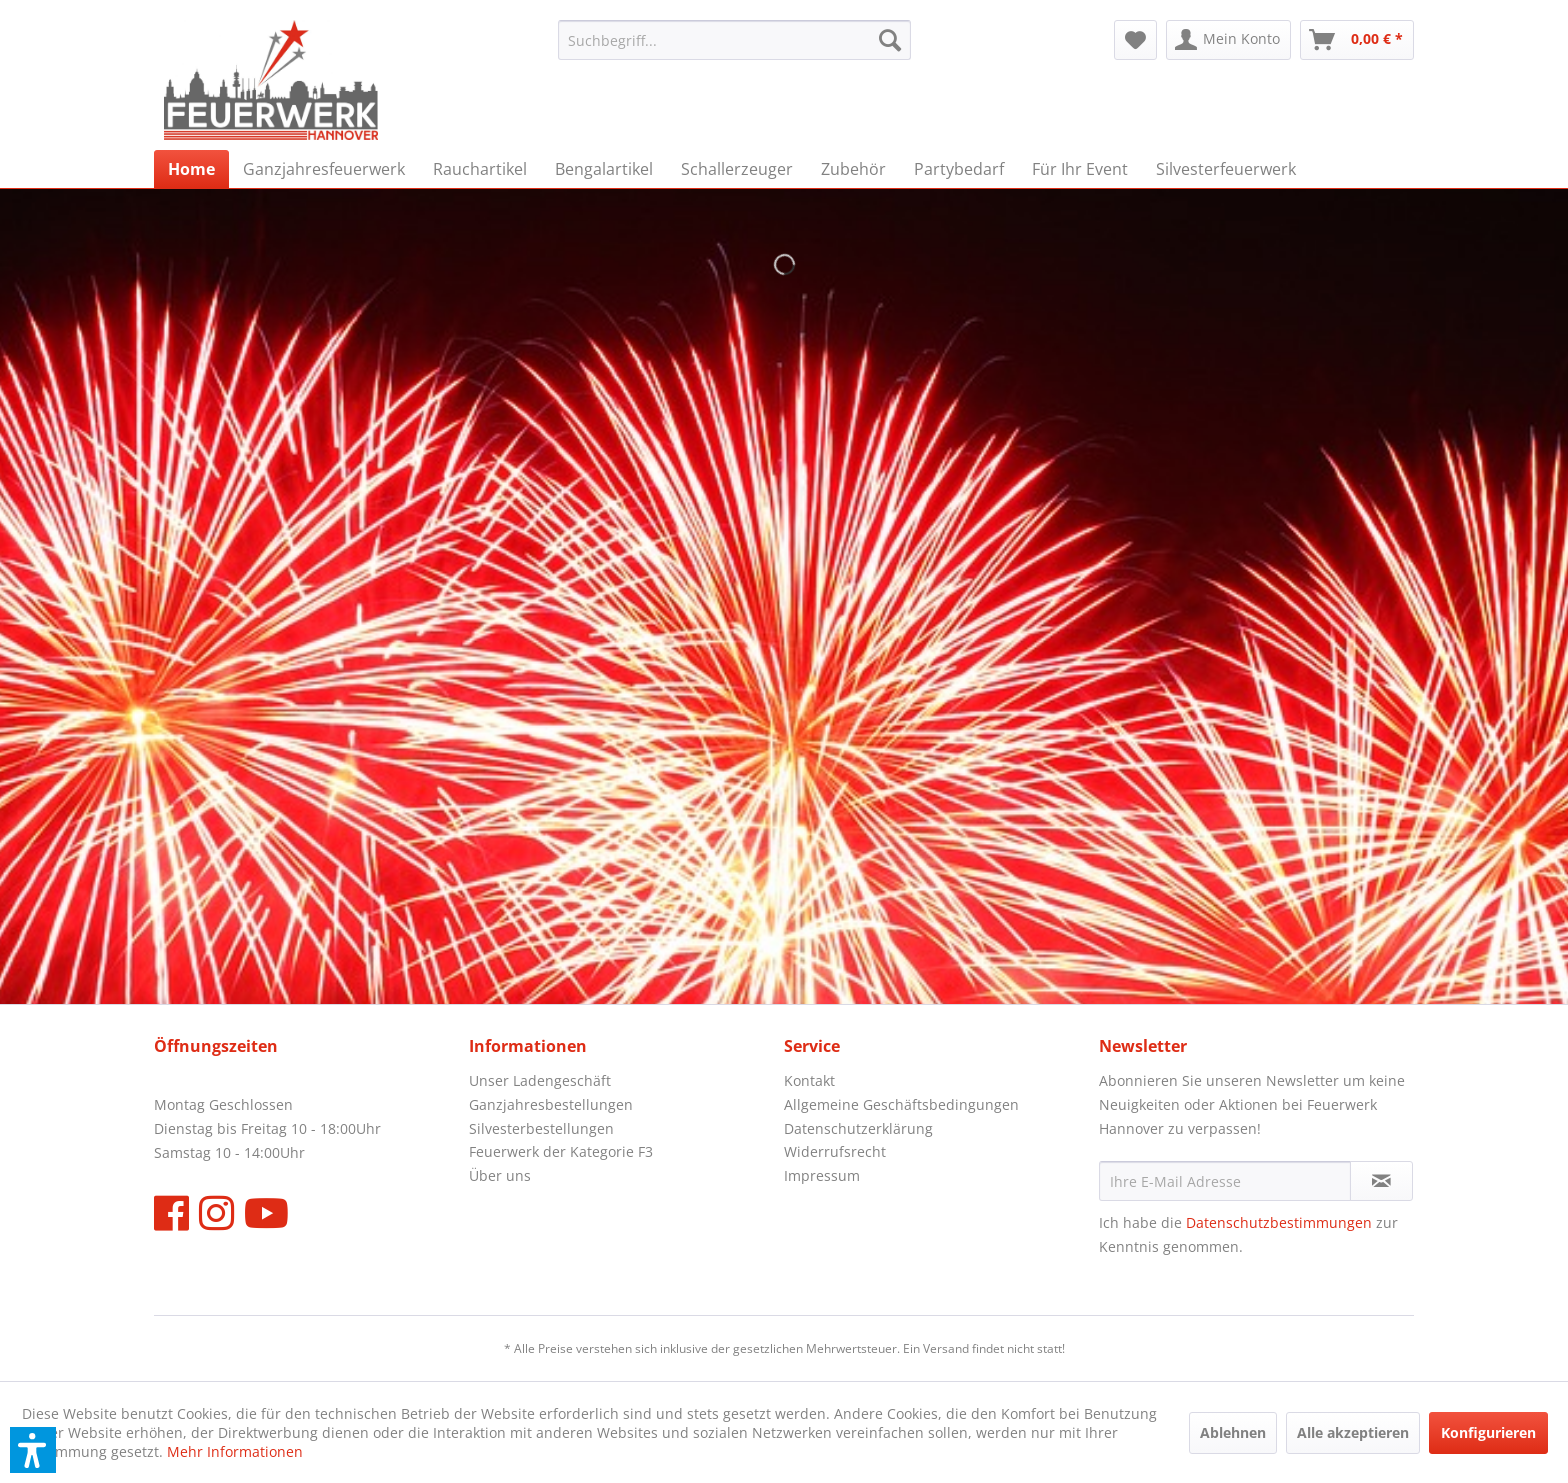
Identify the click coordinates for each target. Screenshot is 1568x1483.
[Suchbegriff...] (734, 40)
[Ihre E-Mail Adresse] (1225, 1181)
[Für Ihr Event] (1080, 169)
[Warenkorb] (1357, 40)
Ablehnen (1233, 1432)
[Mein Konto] (1228, 40)
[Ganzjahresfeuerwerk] (324, 169)
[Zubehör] (853, 169)
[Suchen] (890, 40)
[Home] (191, 169)
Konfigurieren (1488, 1432)
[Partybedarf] (959, 169)
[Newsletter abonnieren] (1381, 1181)
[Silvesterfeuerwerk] (1226, 169)
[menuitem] (734, 40)
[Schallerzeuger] (737, 169)
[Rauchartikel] (480, 169)
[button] (33, 1450)
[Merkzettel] (1135, 40)
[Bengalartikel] (604, 169)
